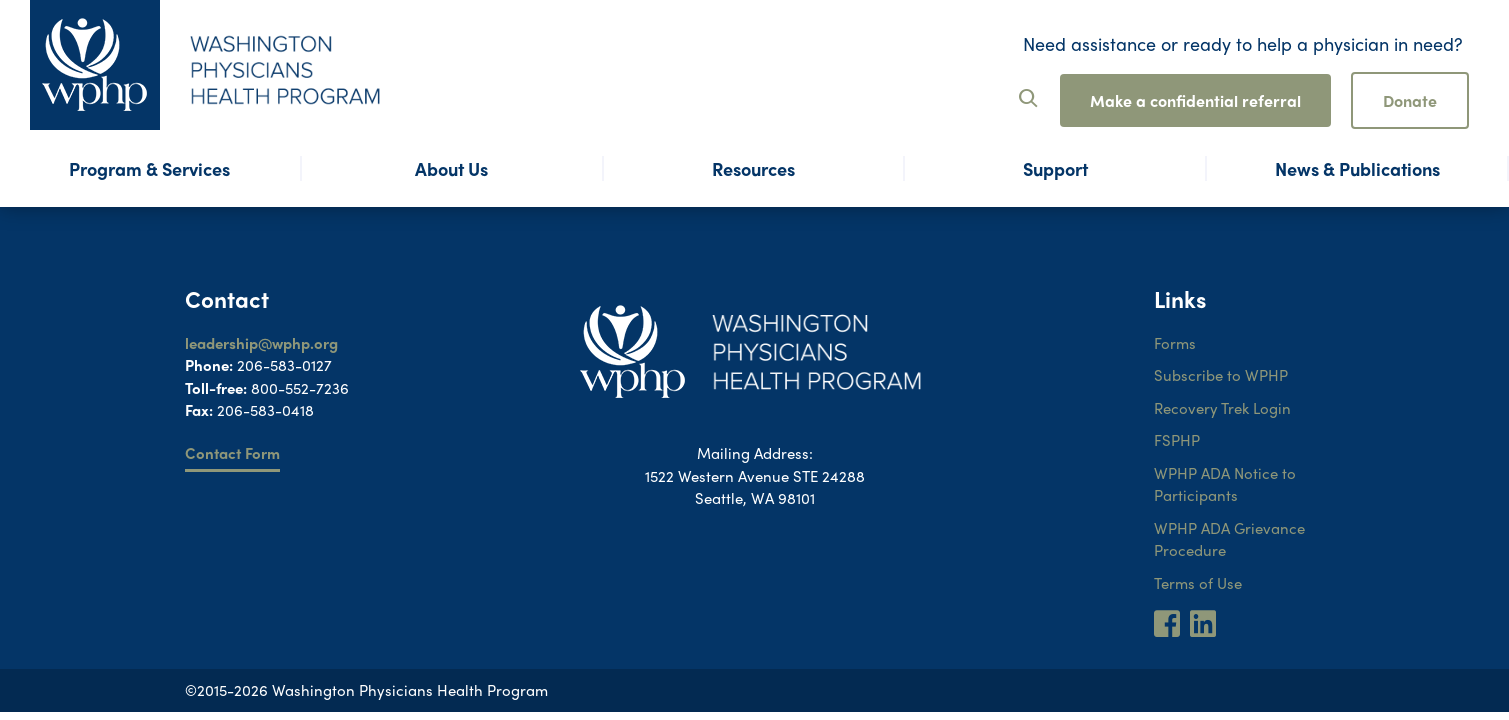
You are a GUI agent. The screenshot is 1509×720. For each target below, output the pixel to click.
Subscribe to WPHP (1221, 375)
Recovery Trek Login (1222, 408)
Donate (1410, 100)
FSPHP (1177, 440)
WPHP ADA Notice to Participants (1225, 484)
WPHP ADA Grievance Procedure (1229, 539)
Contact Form (232, 453)
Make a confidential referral (1195, 100)
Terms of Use (1198, 583)
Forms (1175, 343)
